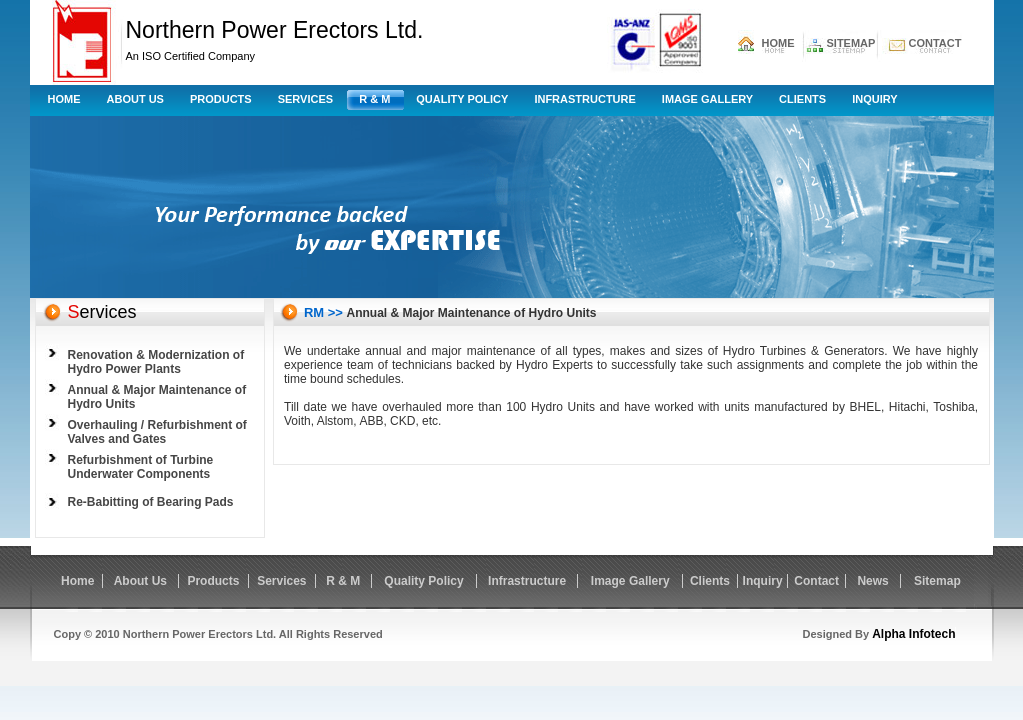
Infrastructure (584, 99)
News (872, 581)
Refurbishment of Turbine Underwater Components (141, 467)
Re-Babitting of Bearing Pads (151, 502)
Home (64, 99)
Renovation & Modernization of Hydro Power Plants (156, 362)
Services (305, 99)
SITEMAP (851, 43)
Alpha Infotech (913, 634)
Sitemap (937, 581)
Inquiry (874, 99)
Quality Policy (462, 99)
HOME (778, 43)
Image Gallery (707, 99)
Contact (816, 581)
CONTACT (935, 43)
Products (221, 99)
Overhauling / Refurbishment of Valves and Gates (157, 432)
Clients (802, 99)
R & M (374, 99)
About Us (135, 99)
